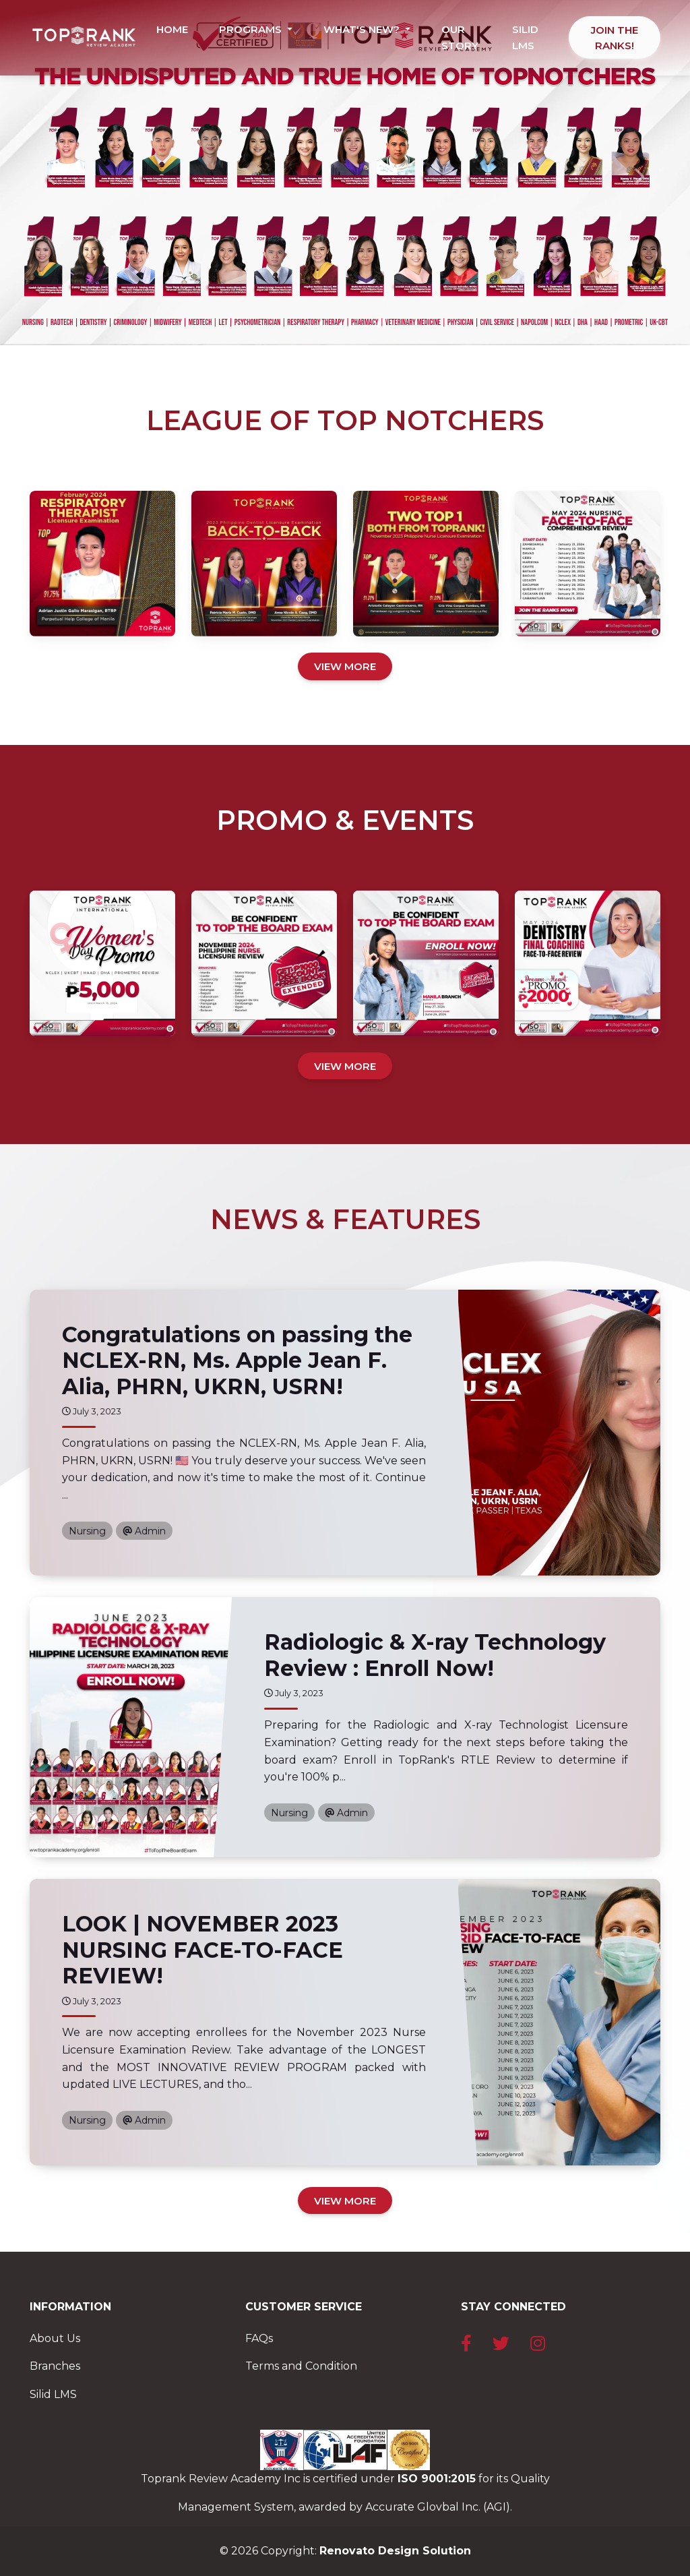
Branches (55, 2366)
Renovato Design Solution (395, 2550)
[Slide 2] (333, 326)
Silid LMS (53, 2394)
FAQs (259, 2338)
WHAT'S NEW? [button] (362, 29)
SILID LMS (525, 37)
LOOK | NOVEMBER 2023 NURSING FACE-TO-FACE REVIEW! (202, 1950)
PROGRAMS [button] (251, 29)
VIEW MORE (345, 666)
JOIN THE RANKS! (614, 38)
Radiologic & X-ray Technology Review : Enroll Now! (435, 1655)
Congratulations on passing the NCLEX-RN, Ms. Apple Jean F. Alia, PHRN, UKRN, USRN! (237, 1360)
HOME (172, 29)
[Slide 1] (309, 326)
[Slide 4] (381, 326)
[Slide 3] (357, 326)
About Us (55, 2338)
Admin (144, 1531)
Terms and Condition (301, 2366)
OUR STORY (459, 37)
